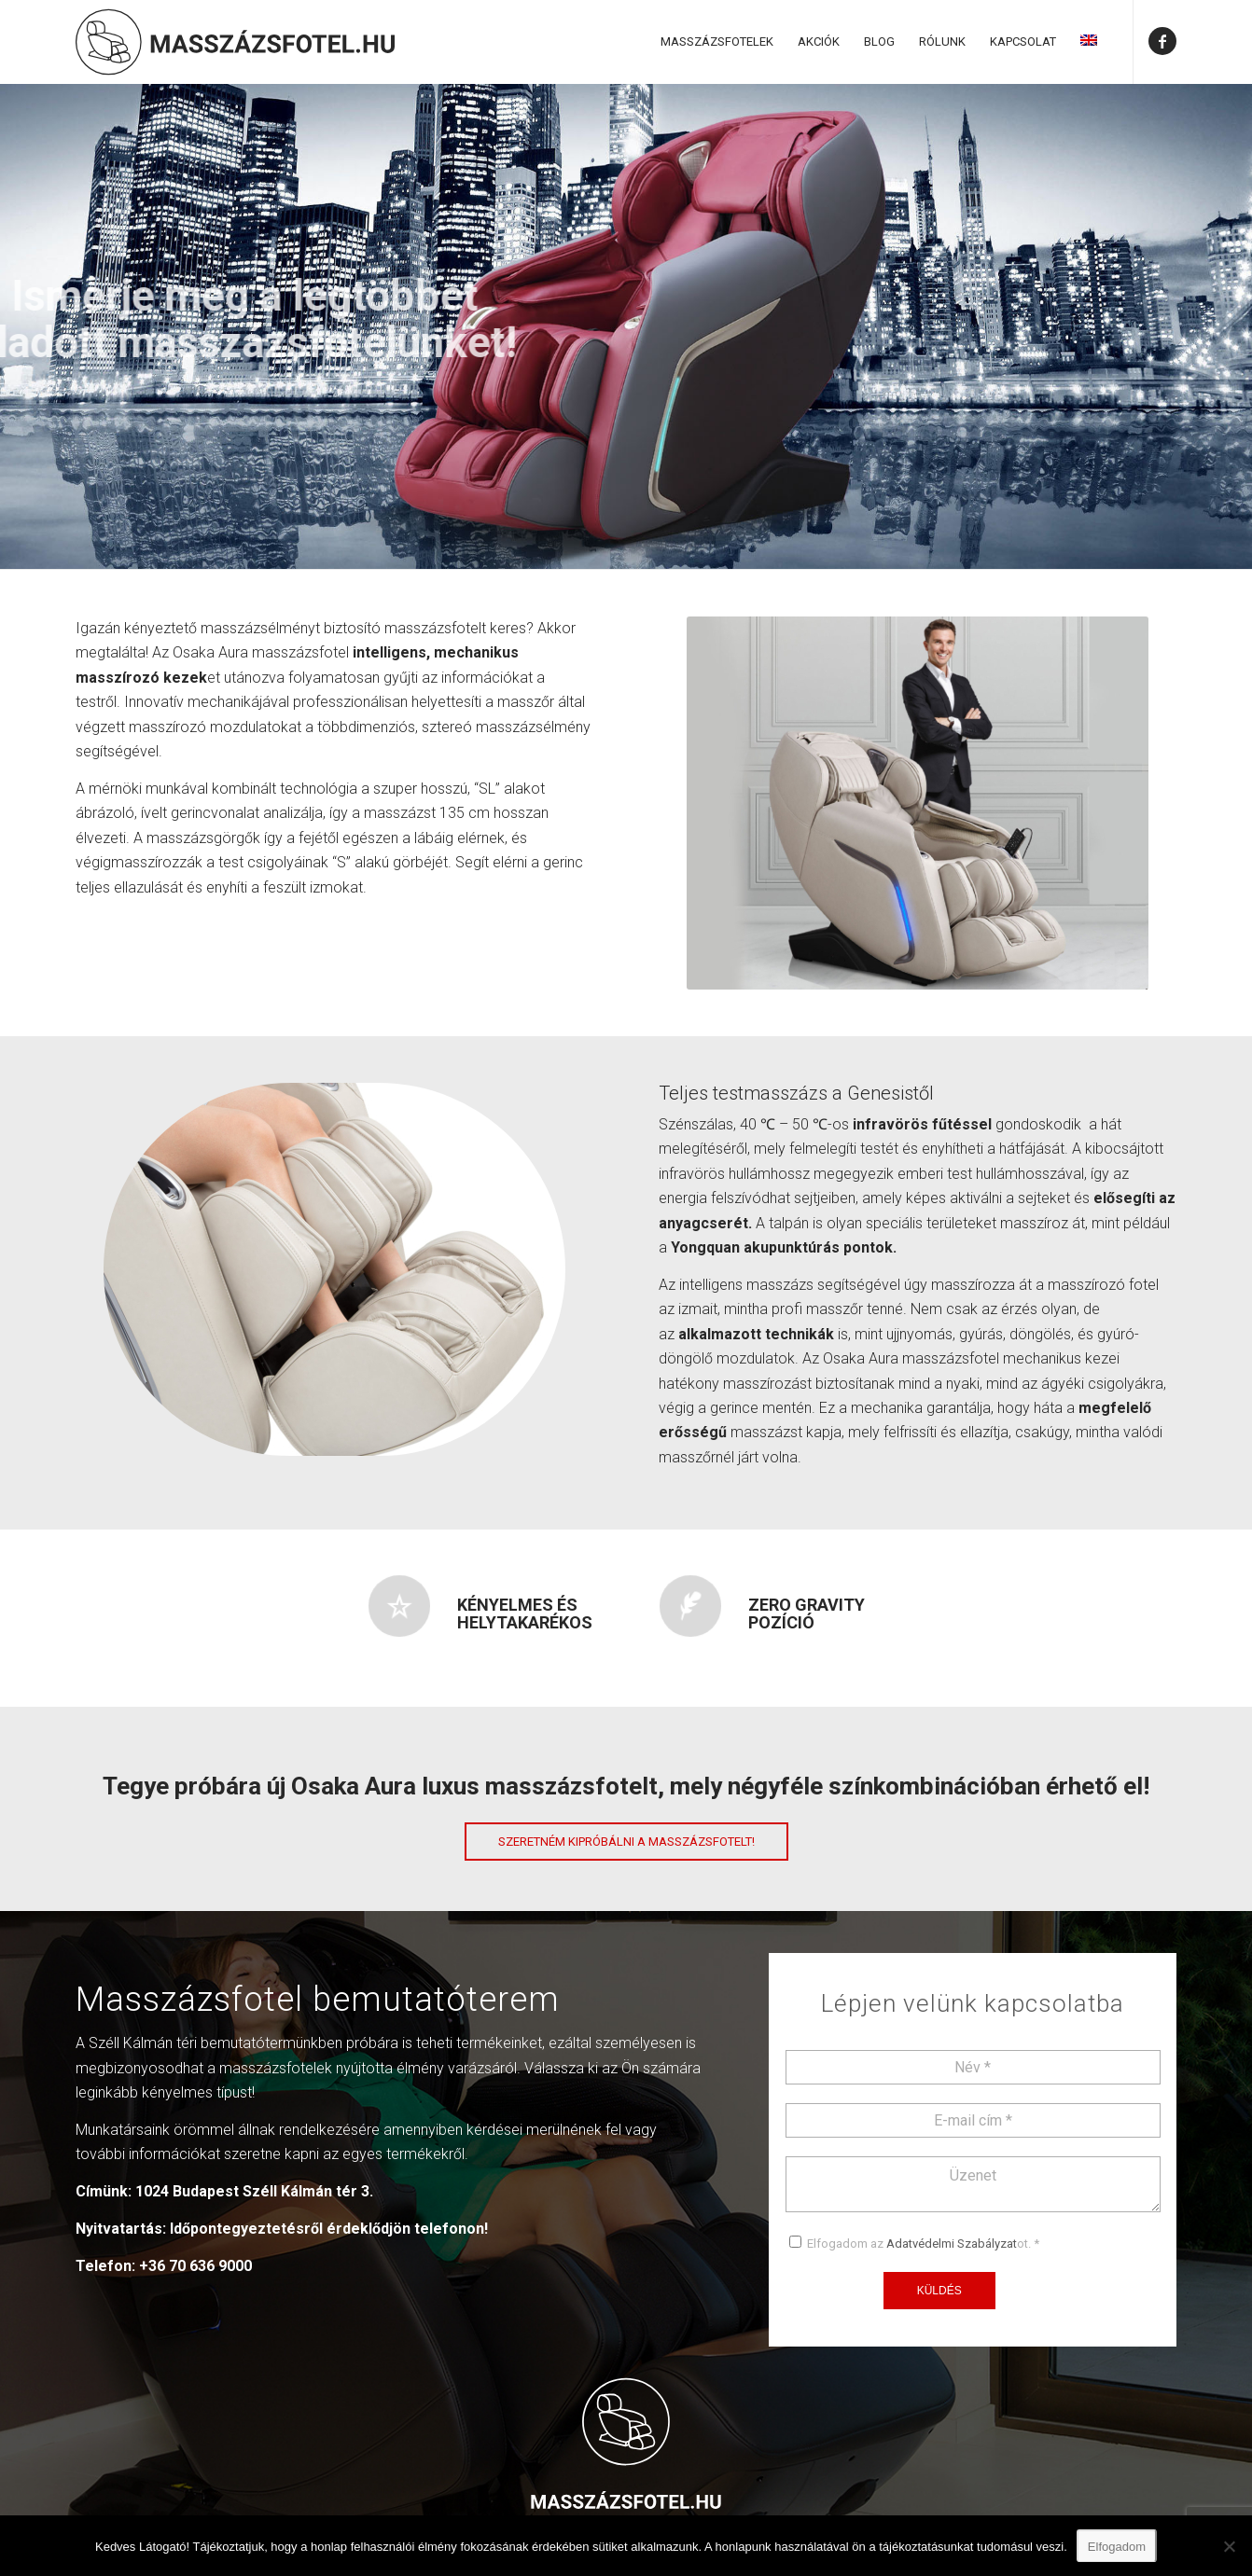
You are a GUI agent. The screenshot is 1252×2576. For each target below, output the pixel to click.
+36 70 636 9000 (195, 2266)
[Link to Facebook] (1162, 41)
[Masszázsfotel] (235, 41)
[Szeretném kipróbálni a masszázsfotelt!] (626, 1842)
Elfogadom (1117, 2547)
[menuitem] (717, 42)
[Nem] (1228, 2546)
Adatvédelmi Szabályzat (951, 2244)
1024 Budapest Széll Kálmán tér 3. (254, 2191)
